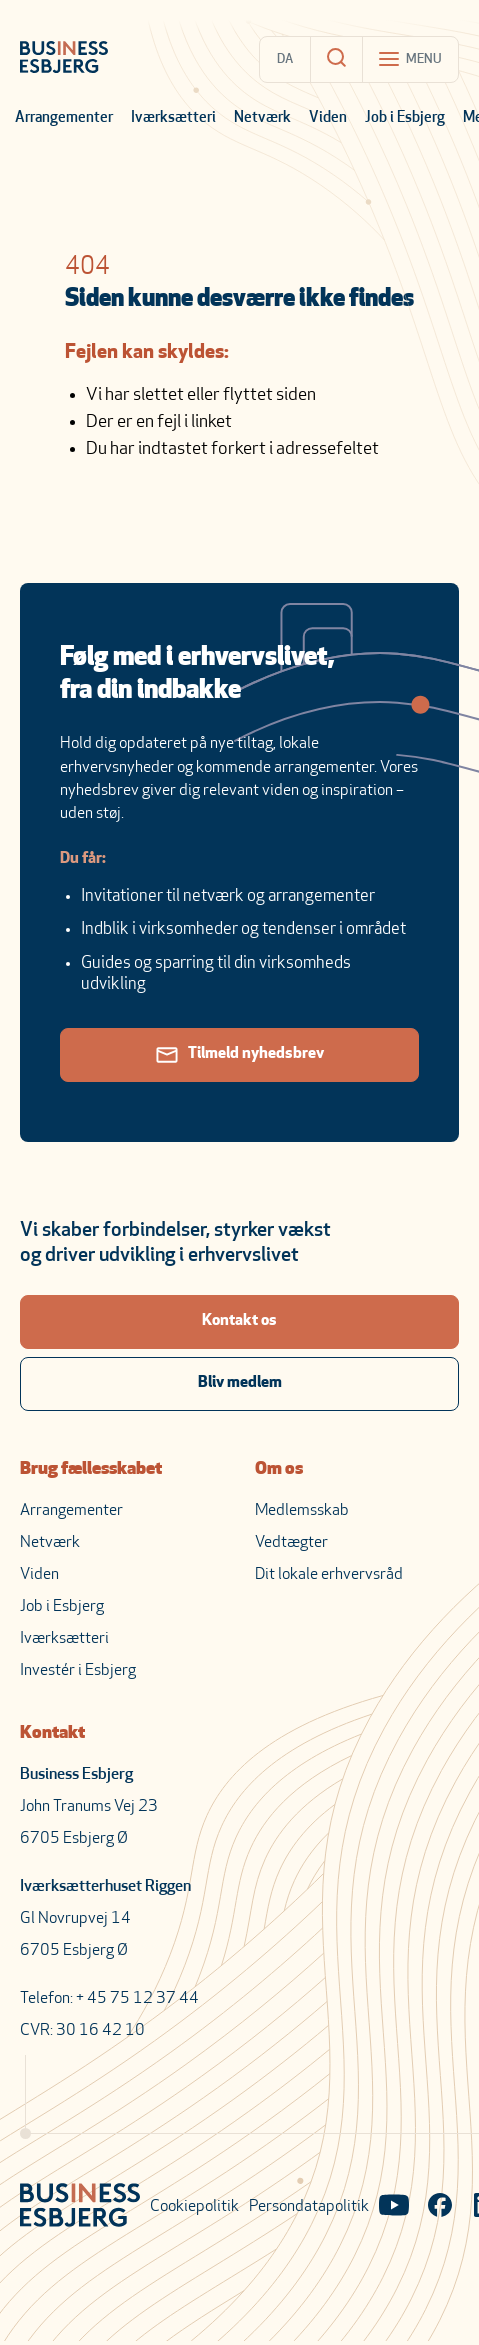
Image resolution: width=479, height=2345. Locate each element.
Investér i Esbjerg (78, 1671)
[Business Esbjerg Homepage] (64, 59)
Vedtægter (291, 1543)
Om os (279, 1469)
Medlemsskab (302, 1511)
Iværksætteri (173, 118)
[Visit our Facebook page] (440, 2207)
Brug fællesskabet (91, 1469)
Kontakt (52, 1733)
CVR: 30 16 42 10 (82, 2031)
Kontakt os (239, 1321)
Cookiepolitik (194, 2207)
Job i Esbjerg (405, 118)
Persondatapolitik (309, 2207)
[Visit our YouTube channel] (394, 2207)
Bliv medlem (240, 1383)
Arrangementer (64, 118)
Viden (328, 118)
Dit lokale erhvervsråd (329, 1575)
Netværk (262, 118)
